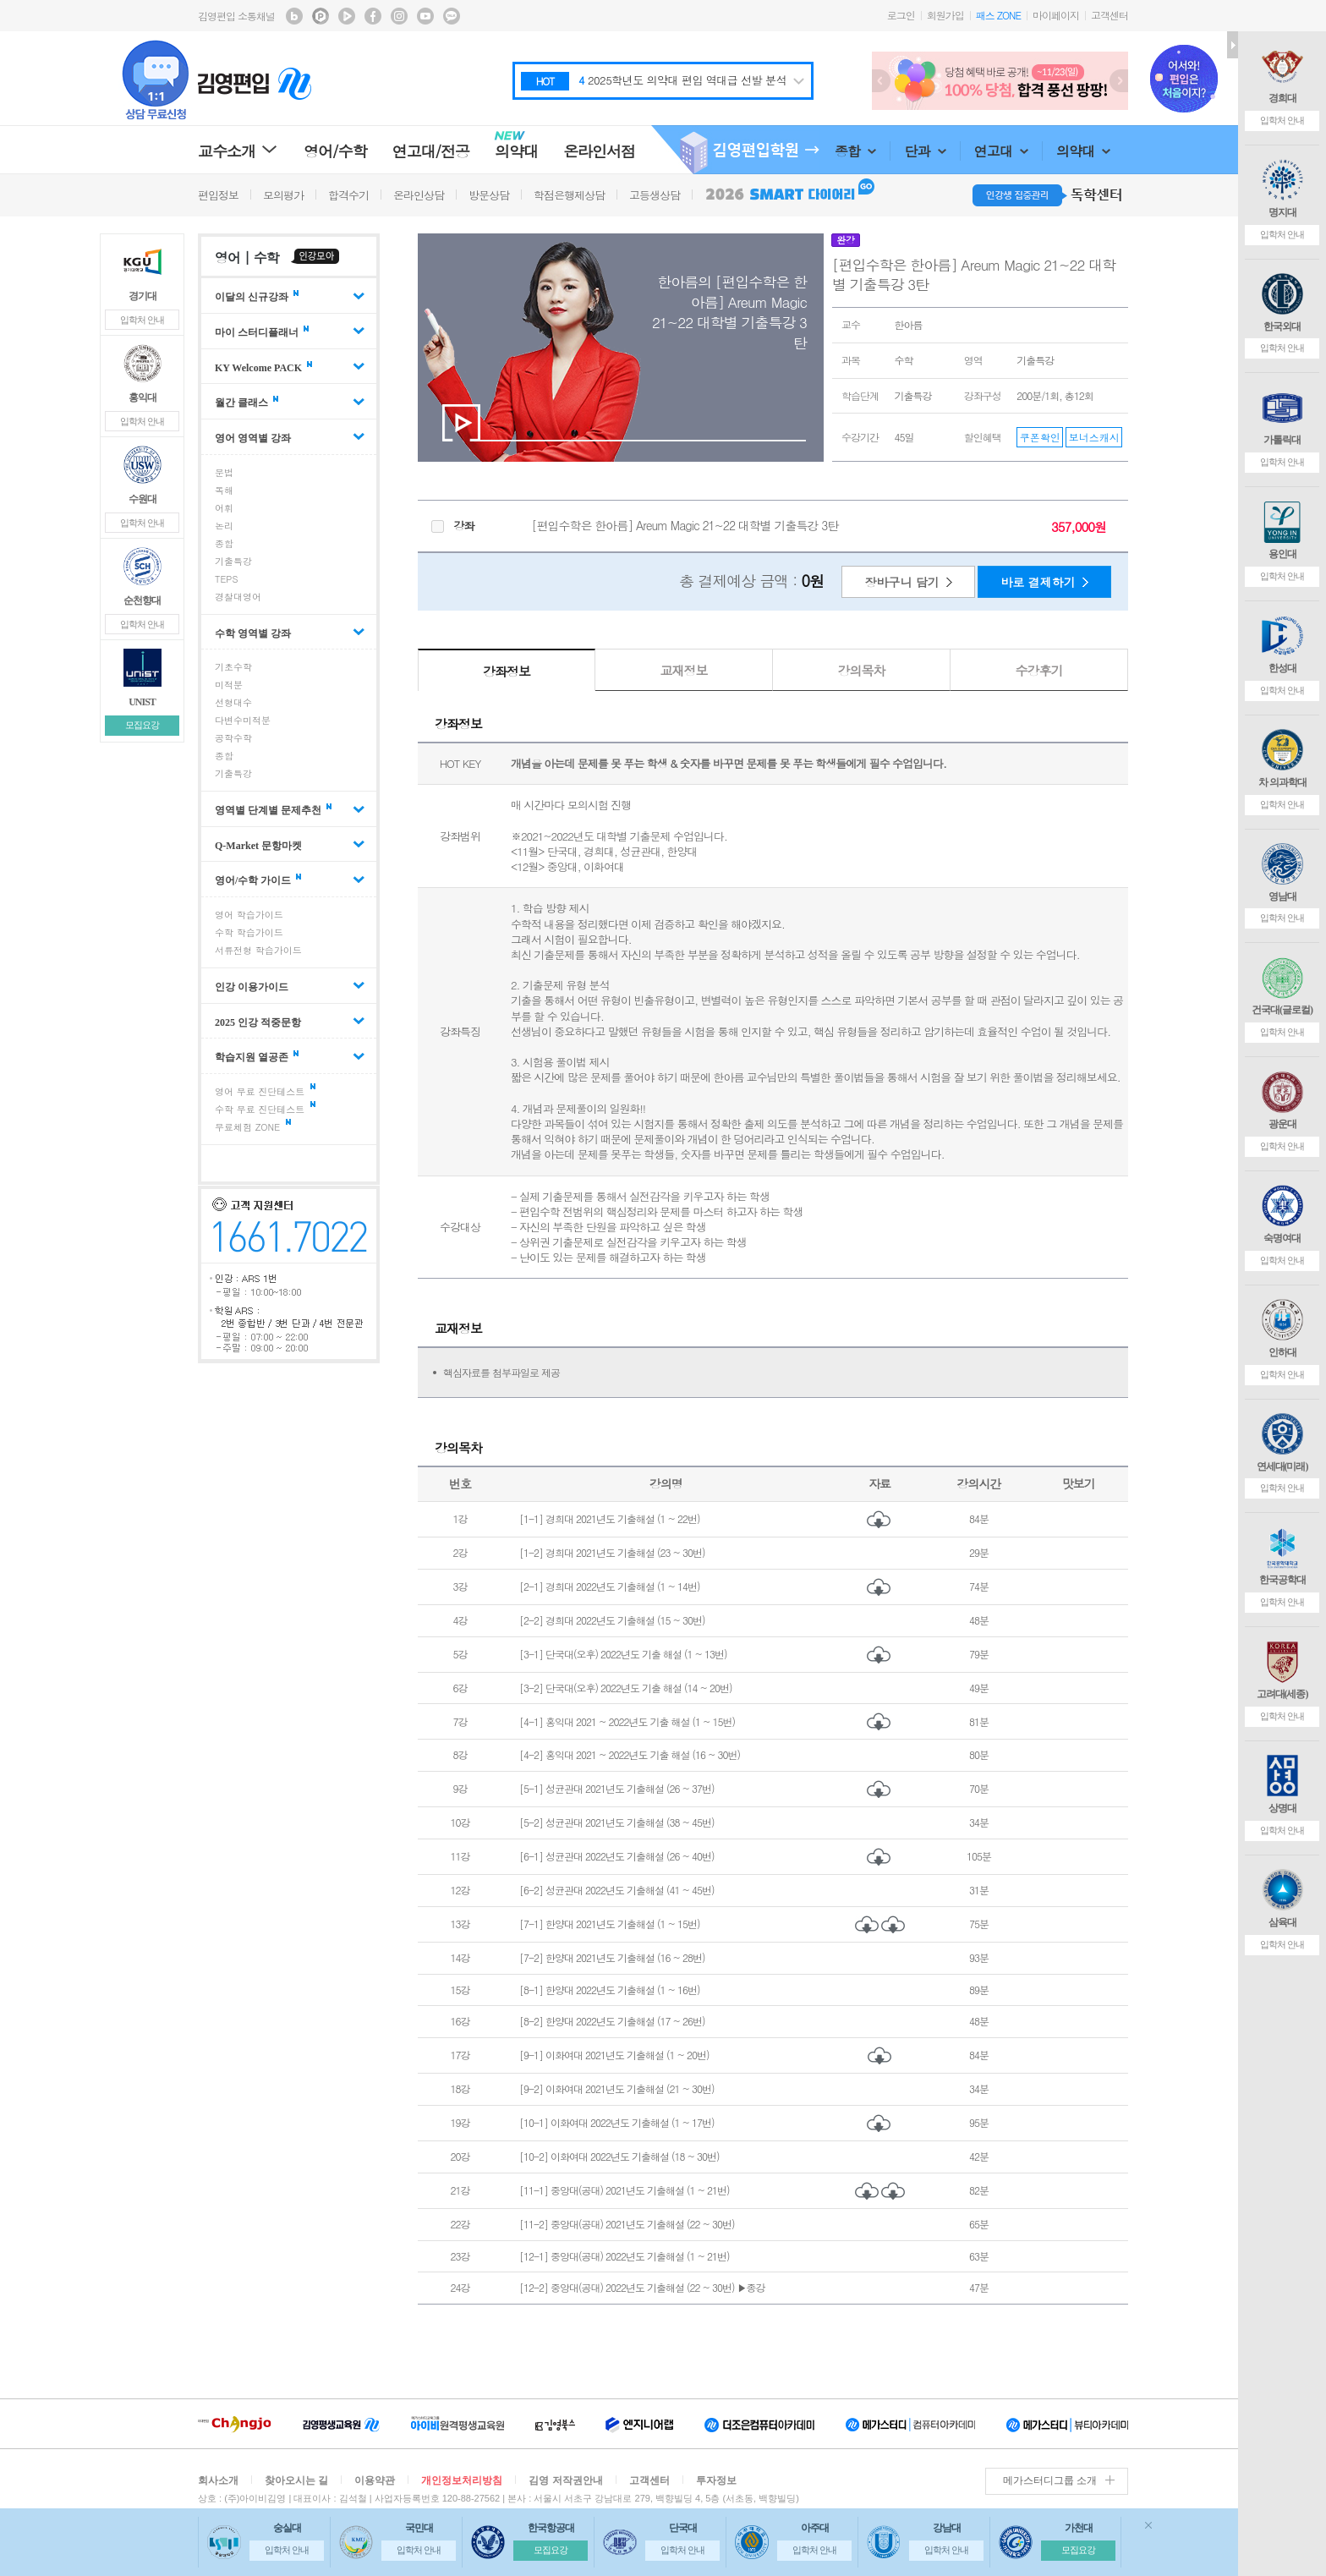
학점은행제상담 (569, 195)
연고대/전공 (431, 151)
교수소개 (238, 151)
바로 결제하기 (1038, 581)
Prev (881, 80)
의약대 (1083, 151)
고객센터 (1109, 15)
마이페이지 (1056, 15)
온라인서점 (599, 151)
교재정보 (684, 670)
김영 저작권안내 (565, 2480)
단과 (924, 151)
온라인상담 (418, 195)
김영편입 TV (346, 16)
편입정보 (218, 195)
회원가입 (945, 15)
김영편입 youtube (425, 16)
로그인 (901, 15)
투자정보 (716, 2480)
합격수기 (348, 195)
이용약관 (374, 2480)
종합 (855, 151)
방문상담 (488, 195)
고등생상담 (654, 195)
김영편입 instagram (399, 16)
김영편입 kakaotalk (451, 16)
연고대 (1001, 151)
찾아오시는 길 (296, 2480)
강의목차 (861, 670)
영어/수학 (335, 151)
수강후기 (1039, 670)
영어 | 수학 (247, 257)
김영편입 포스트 (320, 16)
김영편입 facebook (372, 16)
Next (1119, 80)
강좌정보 (506, 671)
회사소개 (218, 2480)
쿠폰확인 (1040, 437)
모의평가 (283, 195)
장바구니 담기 (902, 581)
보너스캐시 (1094, 437)
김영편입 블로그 (294, 16)
